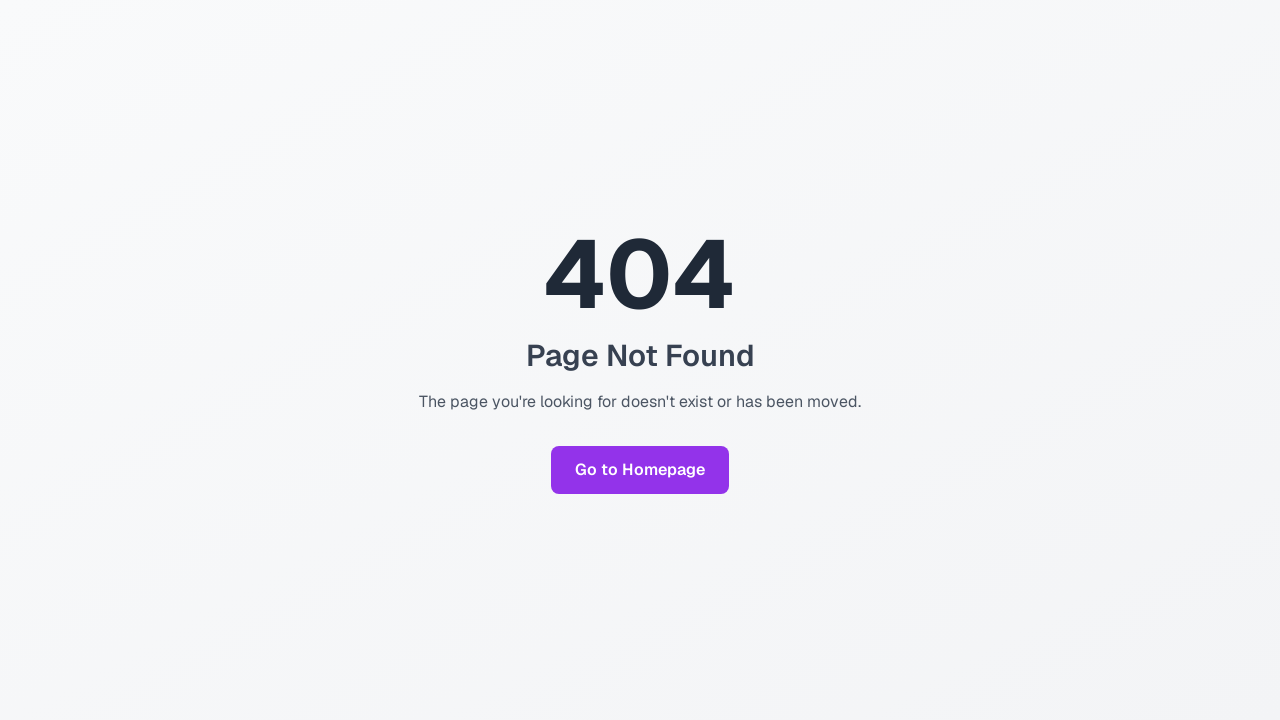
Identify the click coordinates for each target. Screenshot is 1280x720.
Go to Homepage (640, 469)
